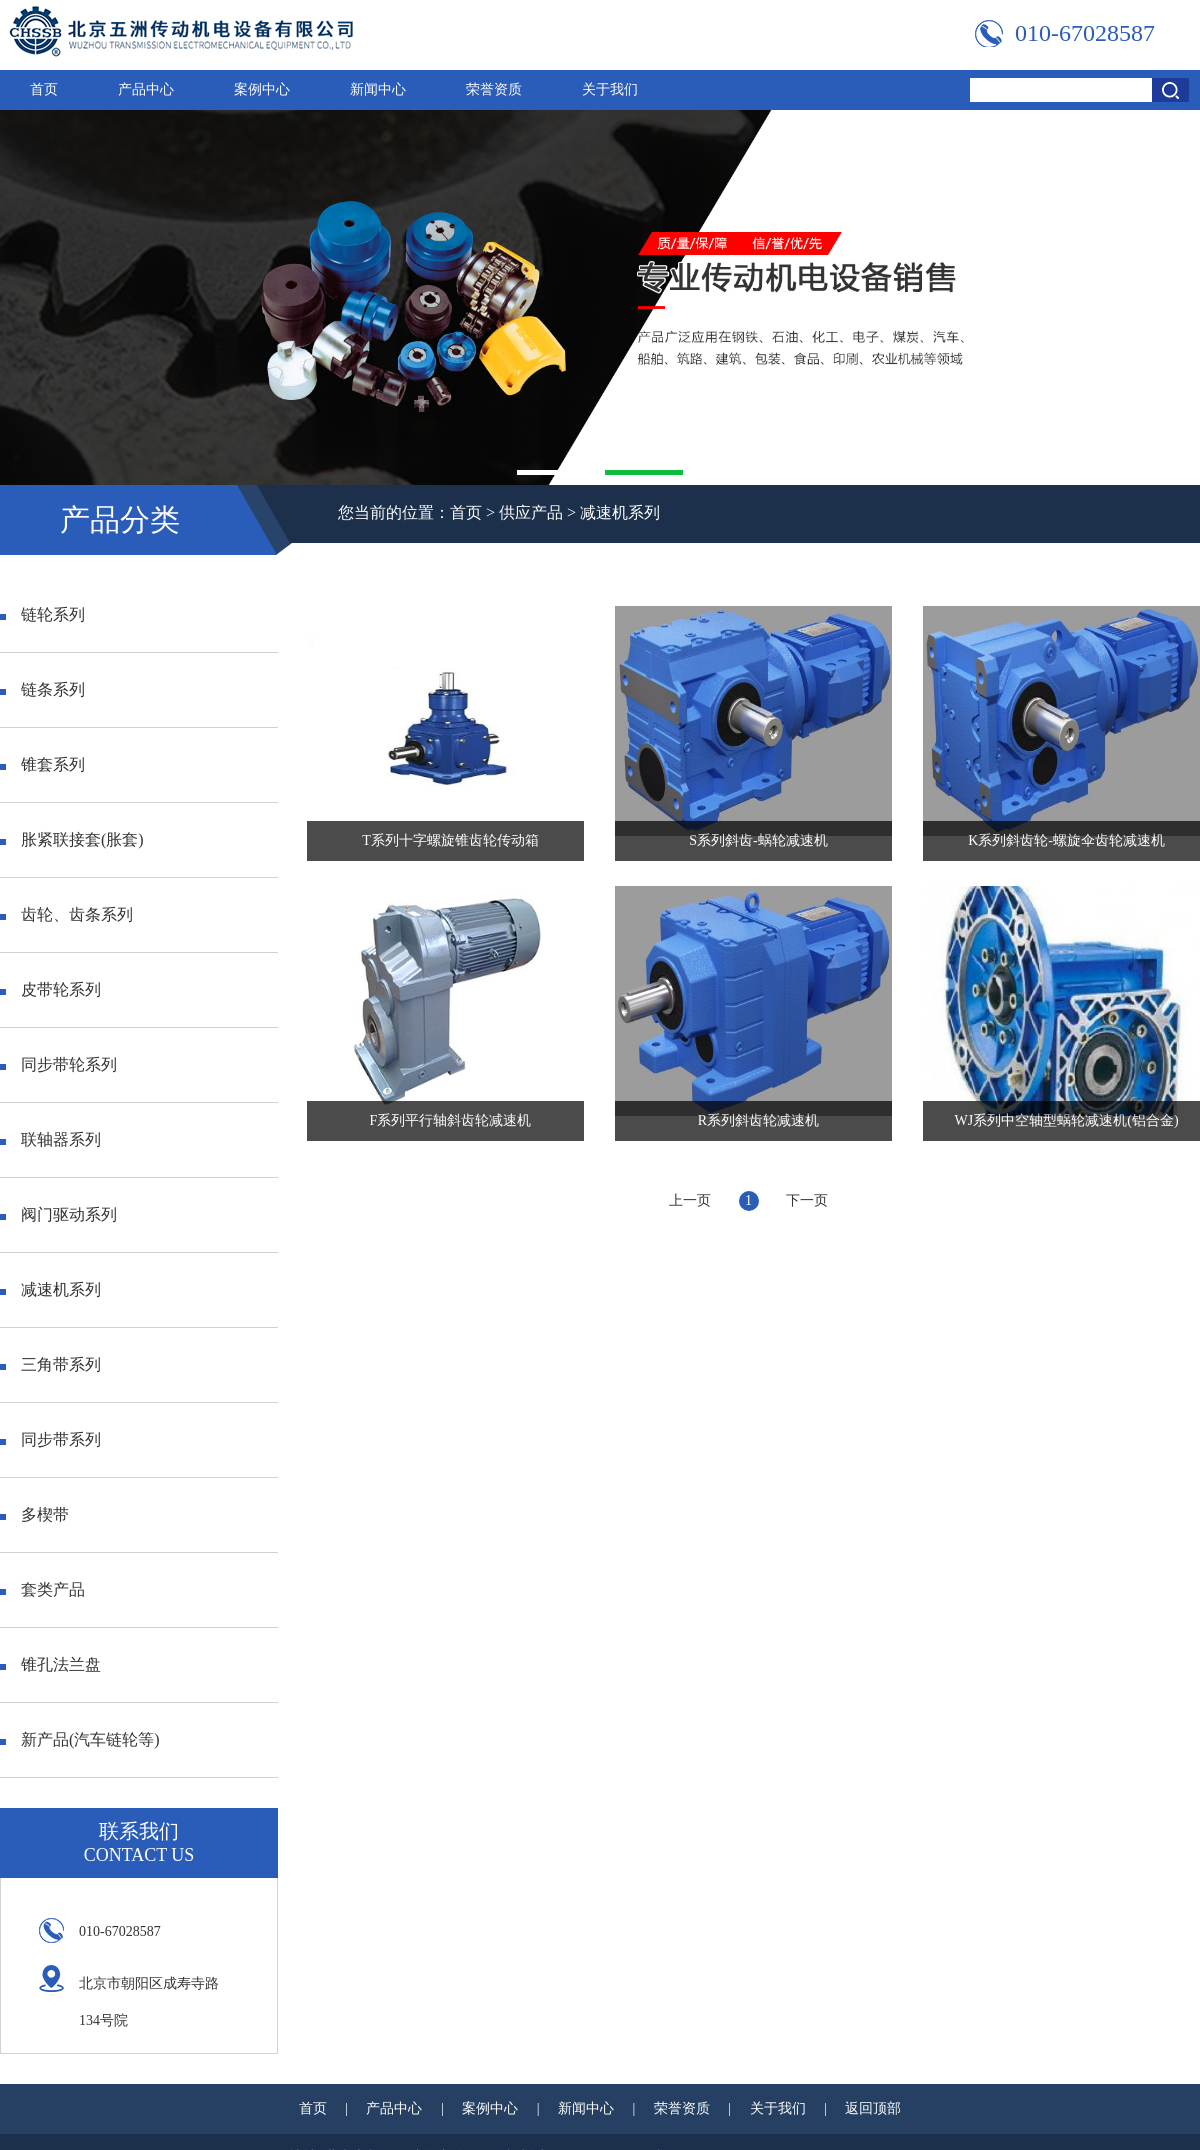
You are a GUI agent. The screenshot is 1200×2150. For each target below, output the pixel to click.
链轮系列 (42, 614)
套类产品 (42, 1589)
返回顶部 (873, 2108)
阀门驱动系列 (58, 1214)
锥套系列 (42, 764)
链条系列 (42, 689)
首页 (44, 89)
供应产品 (531, 512)
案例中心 (262, 89)
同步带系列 (50, 1439)
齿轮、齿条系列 (66, 914)
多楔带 (34, 1514)
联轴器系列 (50, 1139)
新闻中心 (378, 89)
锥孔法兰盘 (50, 1664)
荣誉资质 (494, 89)
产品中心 (146, 89)
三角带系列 (50, 1364)
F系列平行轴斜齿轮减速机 (451, 1120)
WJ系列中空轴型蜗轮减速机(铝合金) (1067, 1120)
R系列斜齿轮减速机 (758, 1120)
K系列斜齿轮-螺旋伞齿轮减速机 (1066, 840)
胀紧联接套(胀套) (72, 839)
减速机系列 (620, 512)
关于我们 (610, 89)
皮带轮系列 (50, 989)
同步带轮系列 (58, 1064)
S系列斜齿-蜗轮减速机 (758, 840)
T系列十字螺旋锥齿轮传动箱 (450, 840)
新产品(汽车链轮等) (80, 1739)
